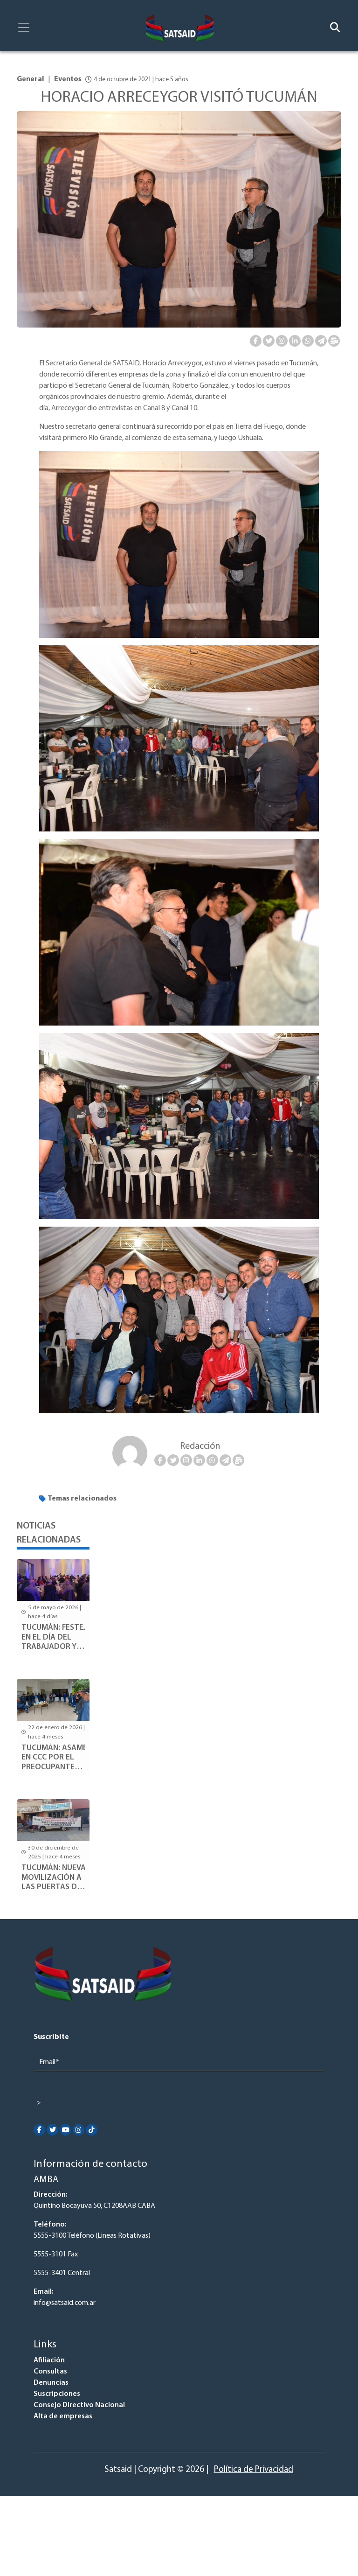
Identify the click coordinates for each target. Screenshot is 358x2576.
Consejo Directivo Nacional (79, 2405)
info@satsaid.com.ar (65, 2303)
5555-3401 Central (62, 2273)
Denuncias (51, 2383)
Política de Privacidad (253, 2469)
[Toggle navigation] (23, 27)
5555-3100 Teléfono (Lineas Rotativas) (92, 2236)
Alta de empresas (63, 2416)
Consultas (50, 2371)
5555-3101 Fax (56, 2254)
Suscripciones (57, 2394)
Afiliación (49, 2360)
